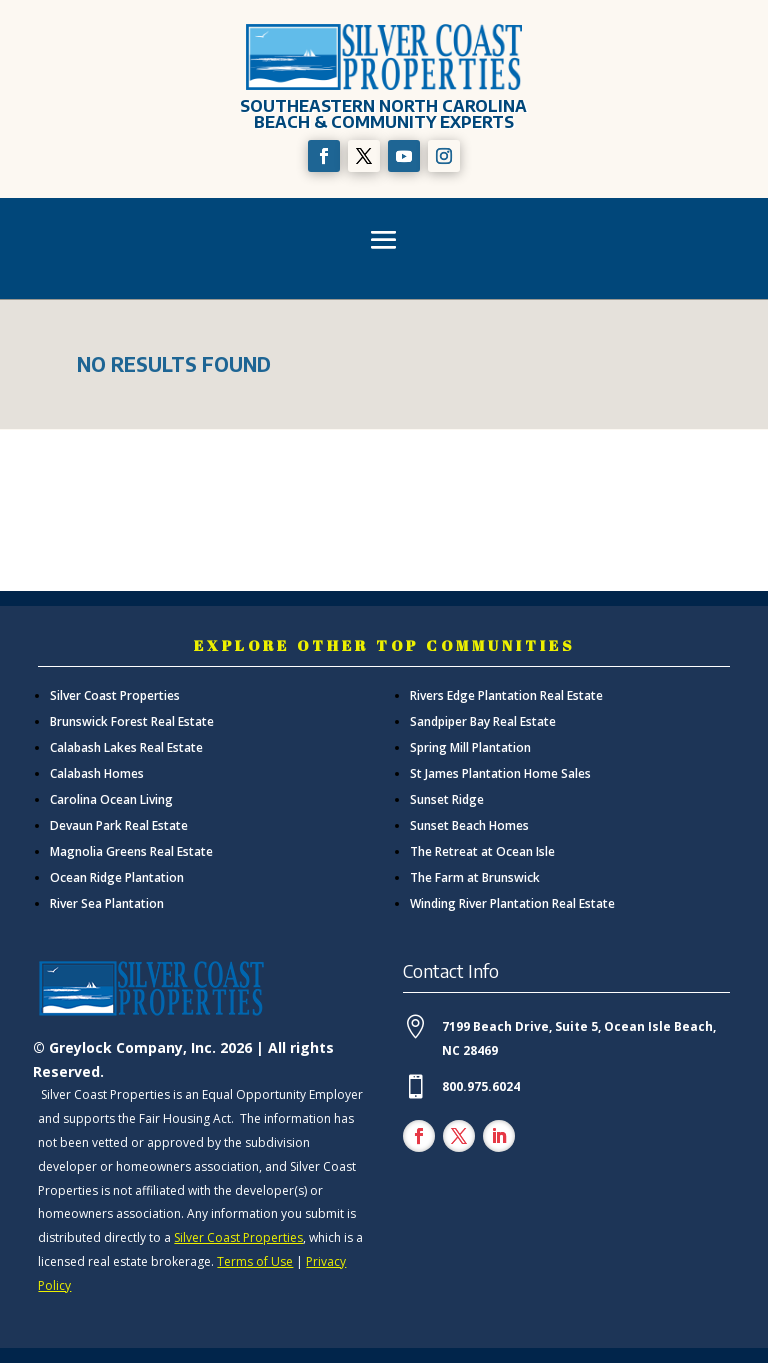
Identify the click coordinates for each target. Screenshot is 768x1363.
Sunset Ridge (447, 799)
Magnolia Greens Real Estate (131, 851)
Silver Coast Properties (115, 695)
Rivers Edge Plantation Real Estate (506, 695)
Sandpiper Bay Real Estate (483, 721)
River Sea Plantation (107, 903)
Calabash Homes (97, 773)
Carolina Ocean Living (111, 799)
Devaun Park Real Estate (119, 825)
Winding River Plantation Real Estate (512, 903)
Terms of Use (255, 1261)
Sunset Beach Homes (469, 825)
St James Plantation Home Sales (500, 773)
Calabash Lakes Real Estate (126, 747)
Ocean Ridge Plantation (117, 877)
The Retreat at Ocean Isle (482, 851)
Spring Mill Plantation (470, 747)
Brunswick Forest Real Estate (132, 721)
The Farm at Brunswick (475, 877)
